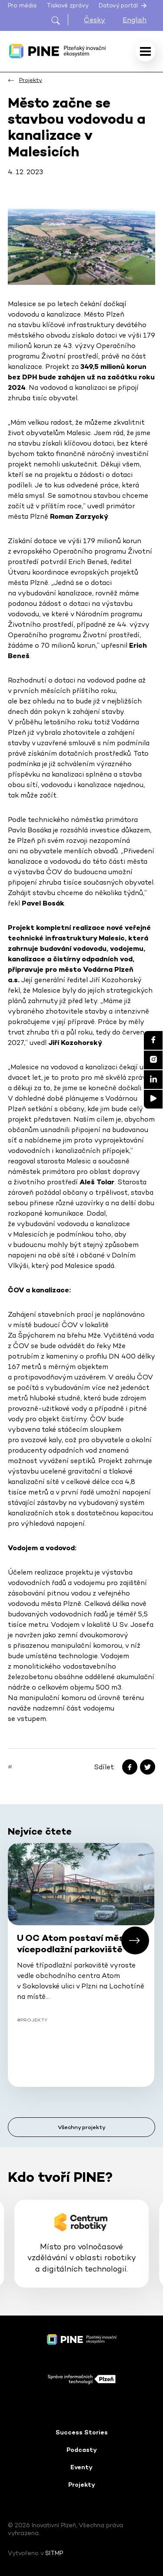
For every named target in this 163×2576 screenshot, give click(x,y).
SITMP (54, 2553)
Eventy (81, 2467)
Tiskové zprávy (68, 5)
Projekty (81, 2484)
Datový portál (123, 5)
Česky (94, 19)
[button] (135, 1940)
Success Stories (82, 2432)
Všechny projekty (82, 2127)
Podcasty (82, 2450)
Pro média (22, 5)
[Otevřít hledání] (59, 20)
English (134, 19)
